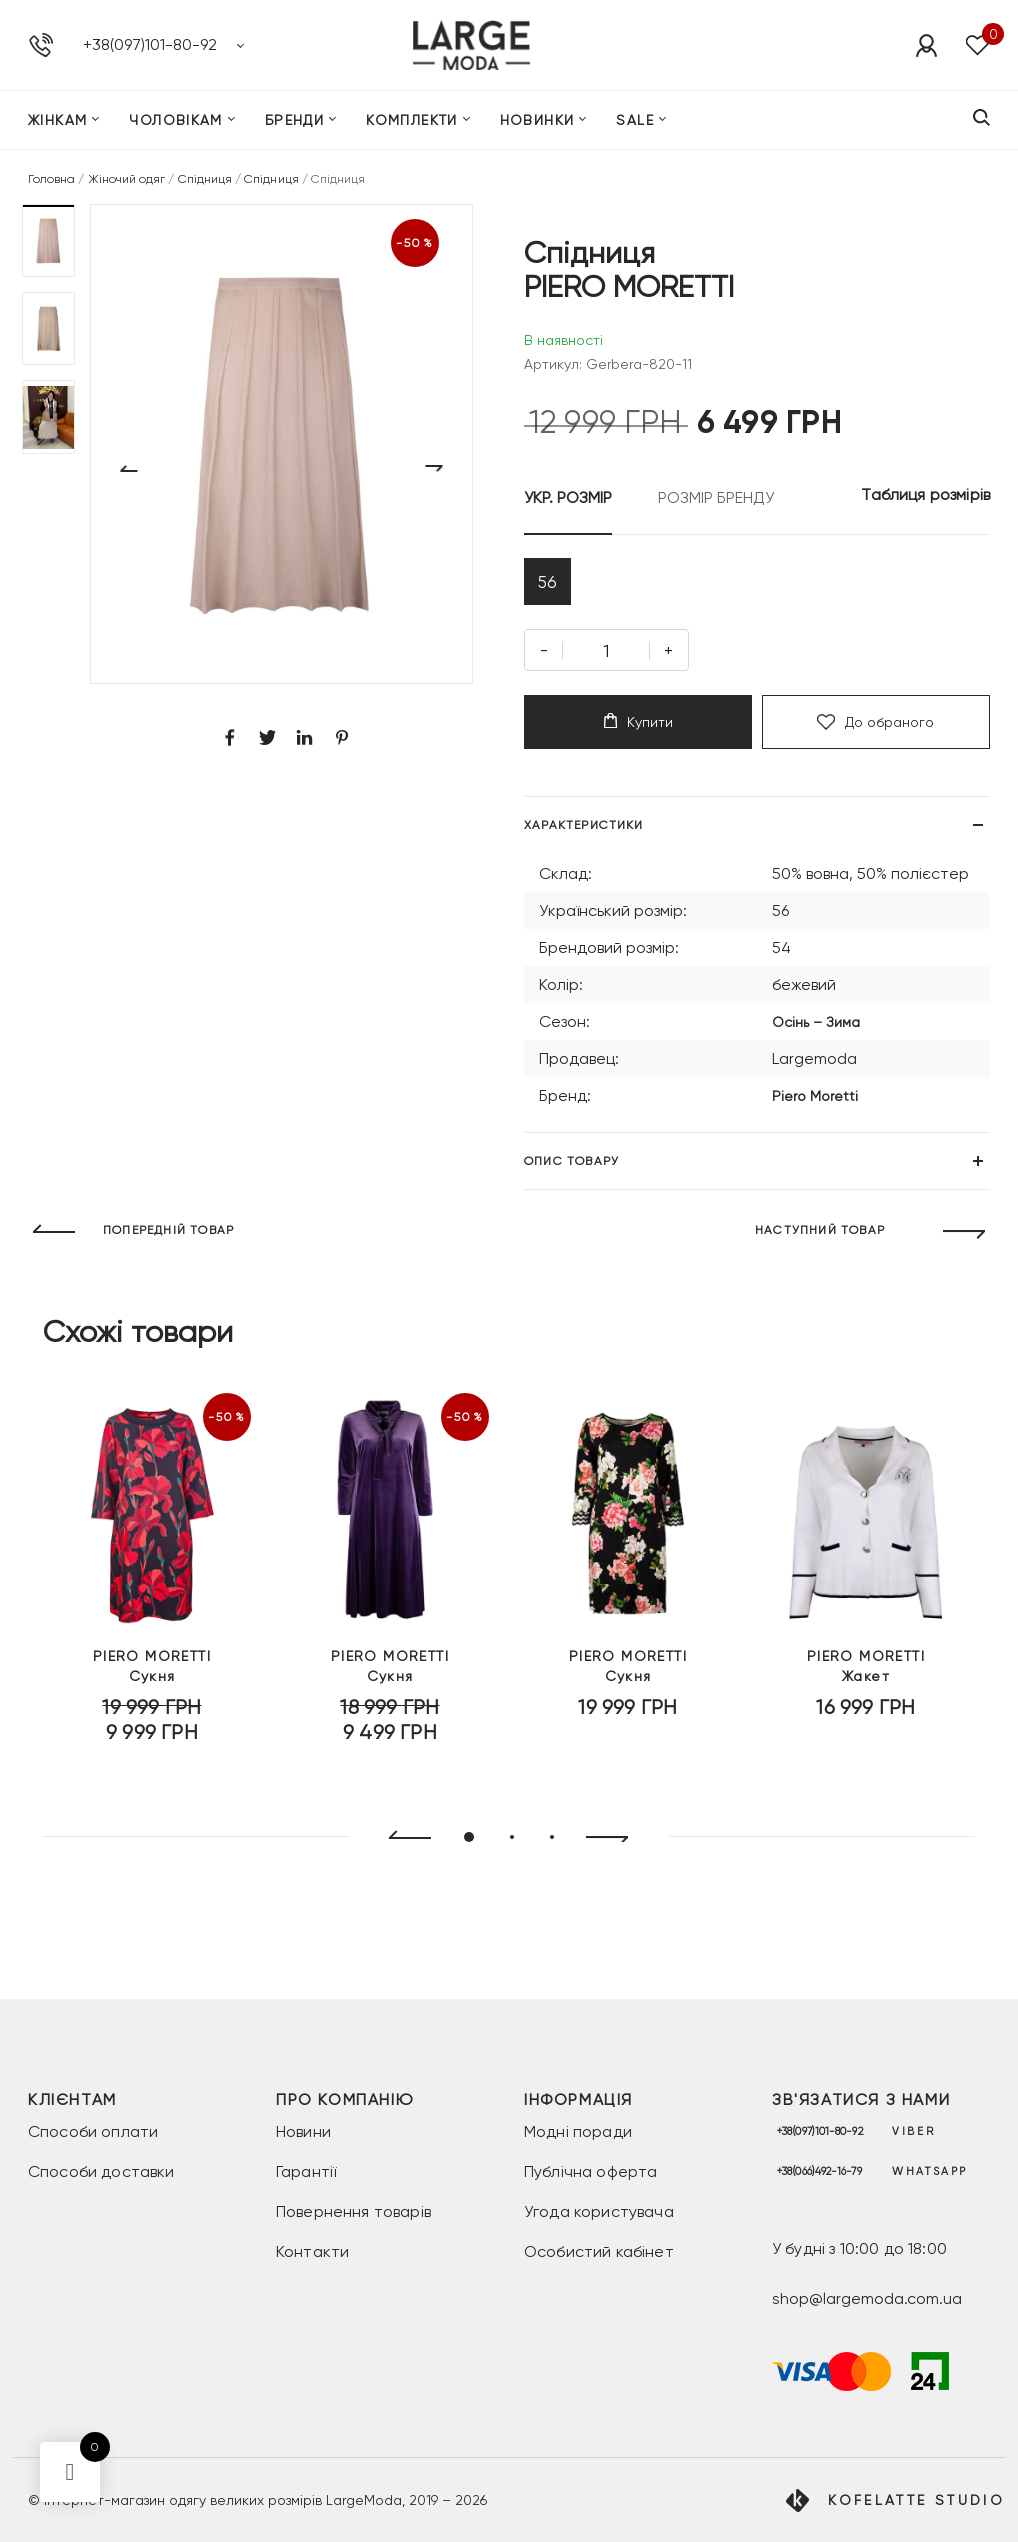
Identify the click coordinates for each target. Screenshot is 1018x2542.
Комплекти (412, 124)
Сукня (152, 1689)
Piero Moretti (815, 1103)
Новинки (537, 124)
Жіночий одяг (127, 179)
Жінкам (57, 124)
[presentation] (401, 1845)
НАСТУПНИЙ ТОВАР (820, 1238)
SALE (635, 124)
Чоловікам (176, 124)
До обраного (875, 729)
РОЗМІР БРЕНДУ (716, 497)
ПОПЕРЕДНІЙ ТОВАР (168, 1238)
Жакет (866, 1689)
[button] (48, 240)
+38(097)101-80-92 (150, 46)
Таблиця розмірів (925, 494)
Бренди (294, 124)
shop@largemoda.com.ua (867, 2298)
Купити (638, 728)
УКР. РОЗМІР (568, 497)
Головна (51, 179)
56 (551, 584)
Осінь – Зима (816, 1029)
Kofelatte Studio (916, 2500)
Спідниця (205, 179)
